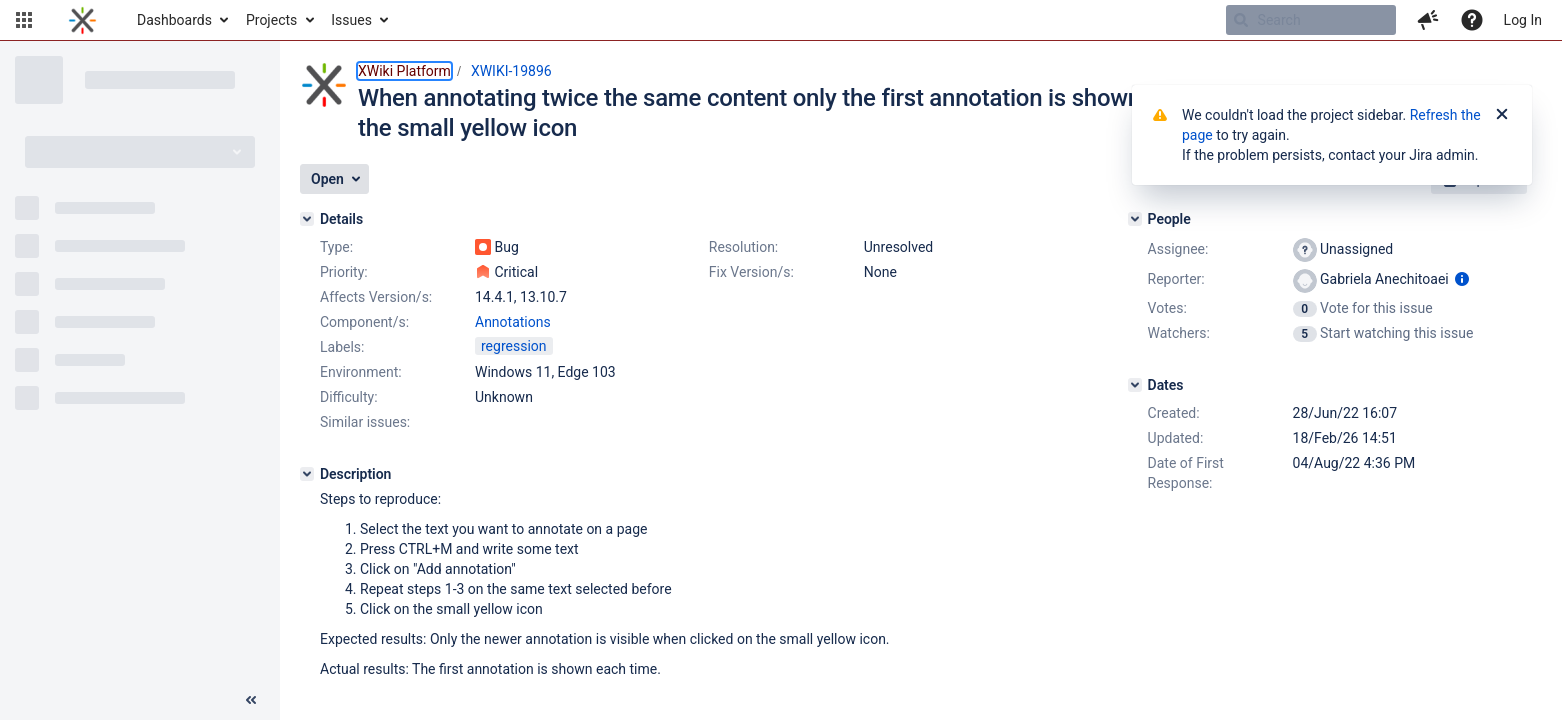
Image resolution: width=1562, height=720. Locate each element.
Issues (351, 20)
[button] (24, 20)
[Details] (307, 219)
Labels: (342, 347)
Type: (336, 247)
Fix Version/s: (751, 272)
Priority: (344, 272)
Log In (1523, 20)
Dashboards (174, 20)
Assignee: (1178, 249)
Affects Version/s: (376, 297)
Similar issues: (365, 422)
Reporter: (1176, 279)
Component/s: (364, 322)
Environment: (361, 372)
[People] (1135, 219)
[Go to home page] (82, 20)
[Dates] (1135, 385)
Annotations (513, 322)
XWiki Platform (404, 71)
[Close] (1502, 115)
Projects (271, 20)
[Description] (307, 474)
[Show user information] (1462, 279)
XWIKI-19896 (511, 71)
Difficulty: (349, 397)
